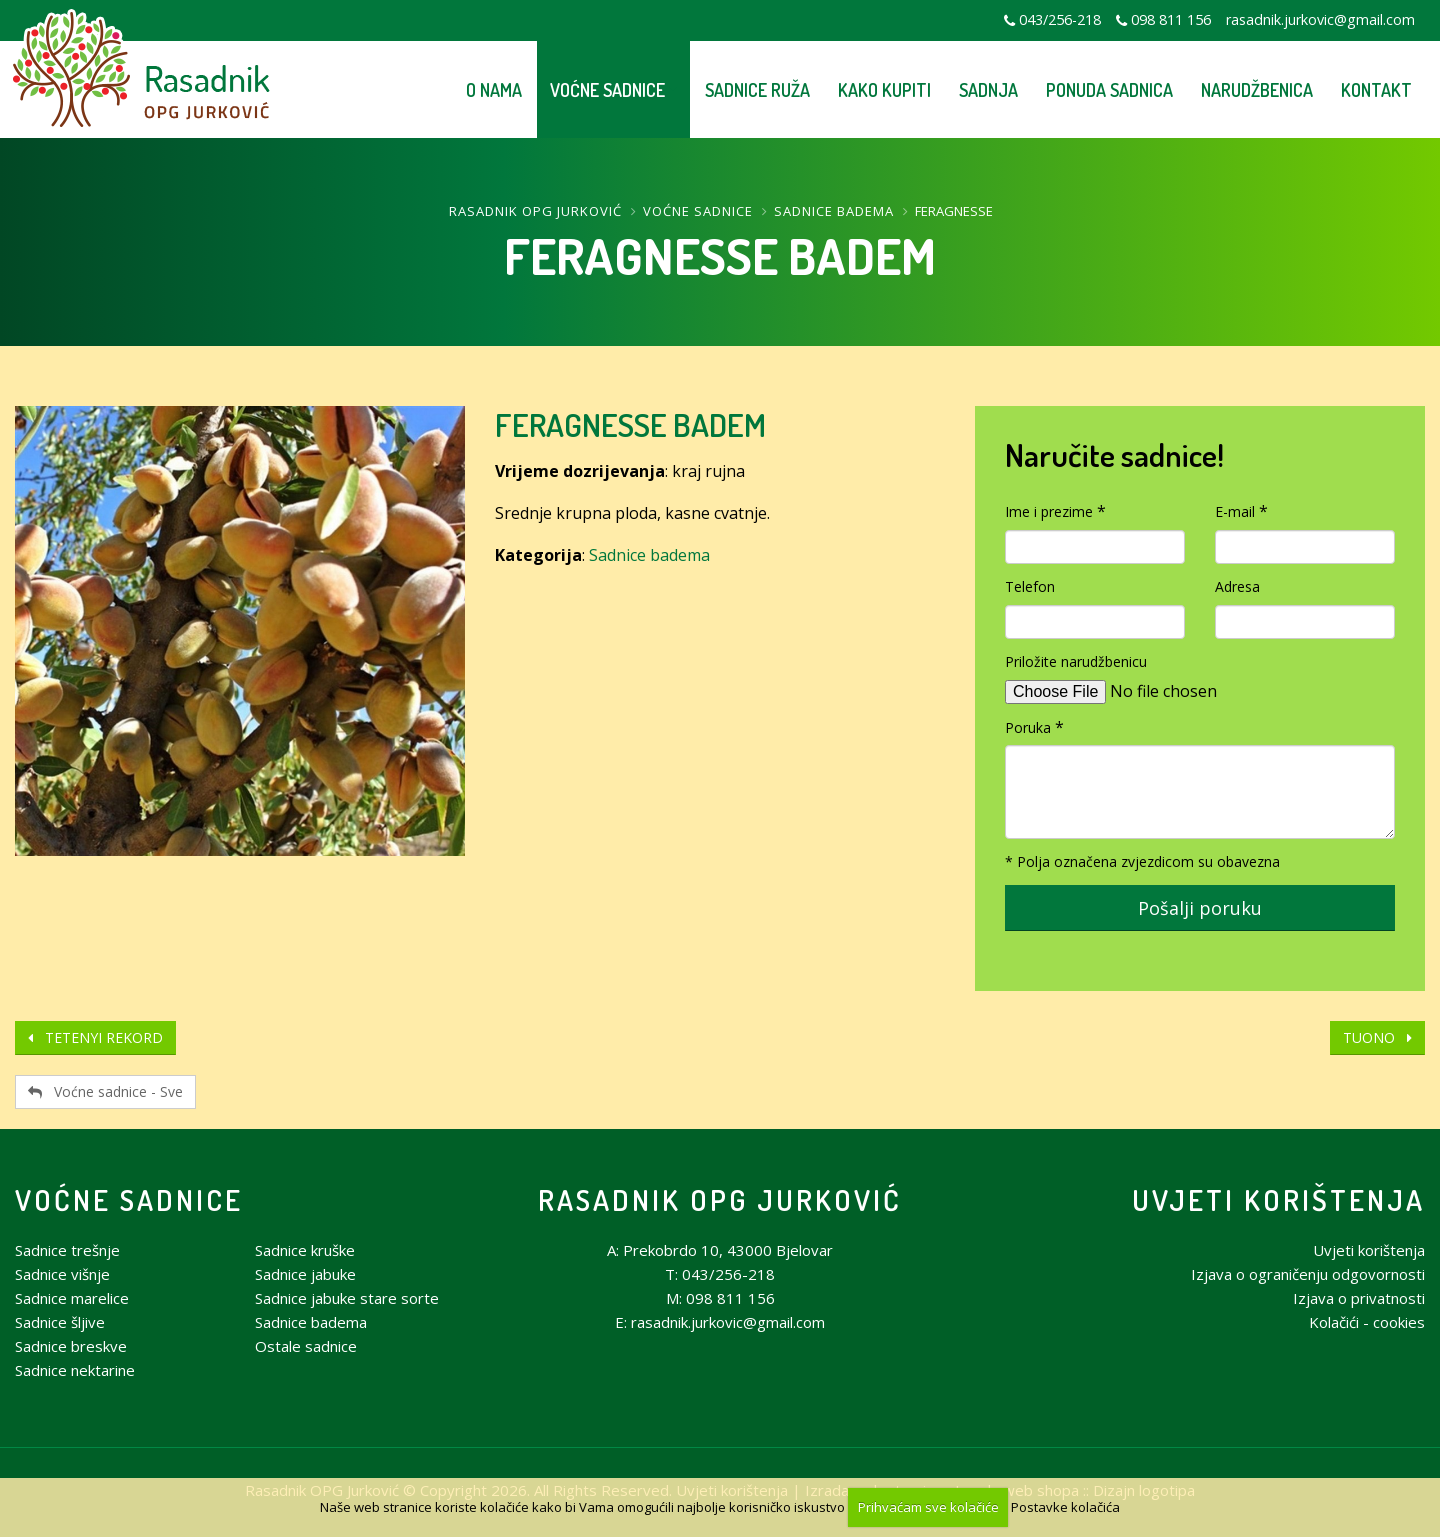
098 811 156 (1171, 19)
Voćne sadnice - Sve (105, 1091)
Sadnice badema (834, 211)
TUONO (1377, 1037)
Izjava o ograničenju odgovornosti (1308, 1274)
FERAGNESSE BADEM (630, 424)
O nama (494, 90)
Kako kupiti (884, 90)
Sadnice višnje (62, 1274)
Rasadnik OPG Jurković (535, 211)
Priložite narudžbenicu (1076, 661)
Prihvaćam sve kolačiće (928, 1507)
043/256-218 (1060, 19)
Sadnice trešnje (67, 1250)
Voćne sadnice (607, 90)
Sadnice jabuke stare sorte (347, 1298)
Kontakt (1376, 90)
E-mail (1235, 511)
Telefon (1030, 586)
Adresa (1237, 586)
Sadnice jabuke (305, 1274)
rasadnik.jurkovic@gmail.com (1320, 19)
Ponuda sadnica (1109, 90)
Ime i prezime (1049, 511)
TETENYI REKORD (95, 1037)
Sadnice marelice (72, 1298)
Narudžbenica (1257, 90)
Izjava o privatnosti (1359, 1298)
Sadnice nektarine (75, 1370)
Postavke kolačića (1065, 1507)
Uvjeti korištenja (1278, 1199)
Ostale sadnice (306, 1346)
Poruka (1028, 727)
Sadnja (988, 90)
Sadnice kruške (305, 1250)
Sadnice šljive (60, 1322)
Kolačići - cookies (1367, 1322)
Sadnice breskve (71, 1346)
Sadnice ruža (757, 90)
